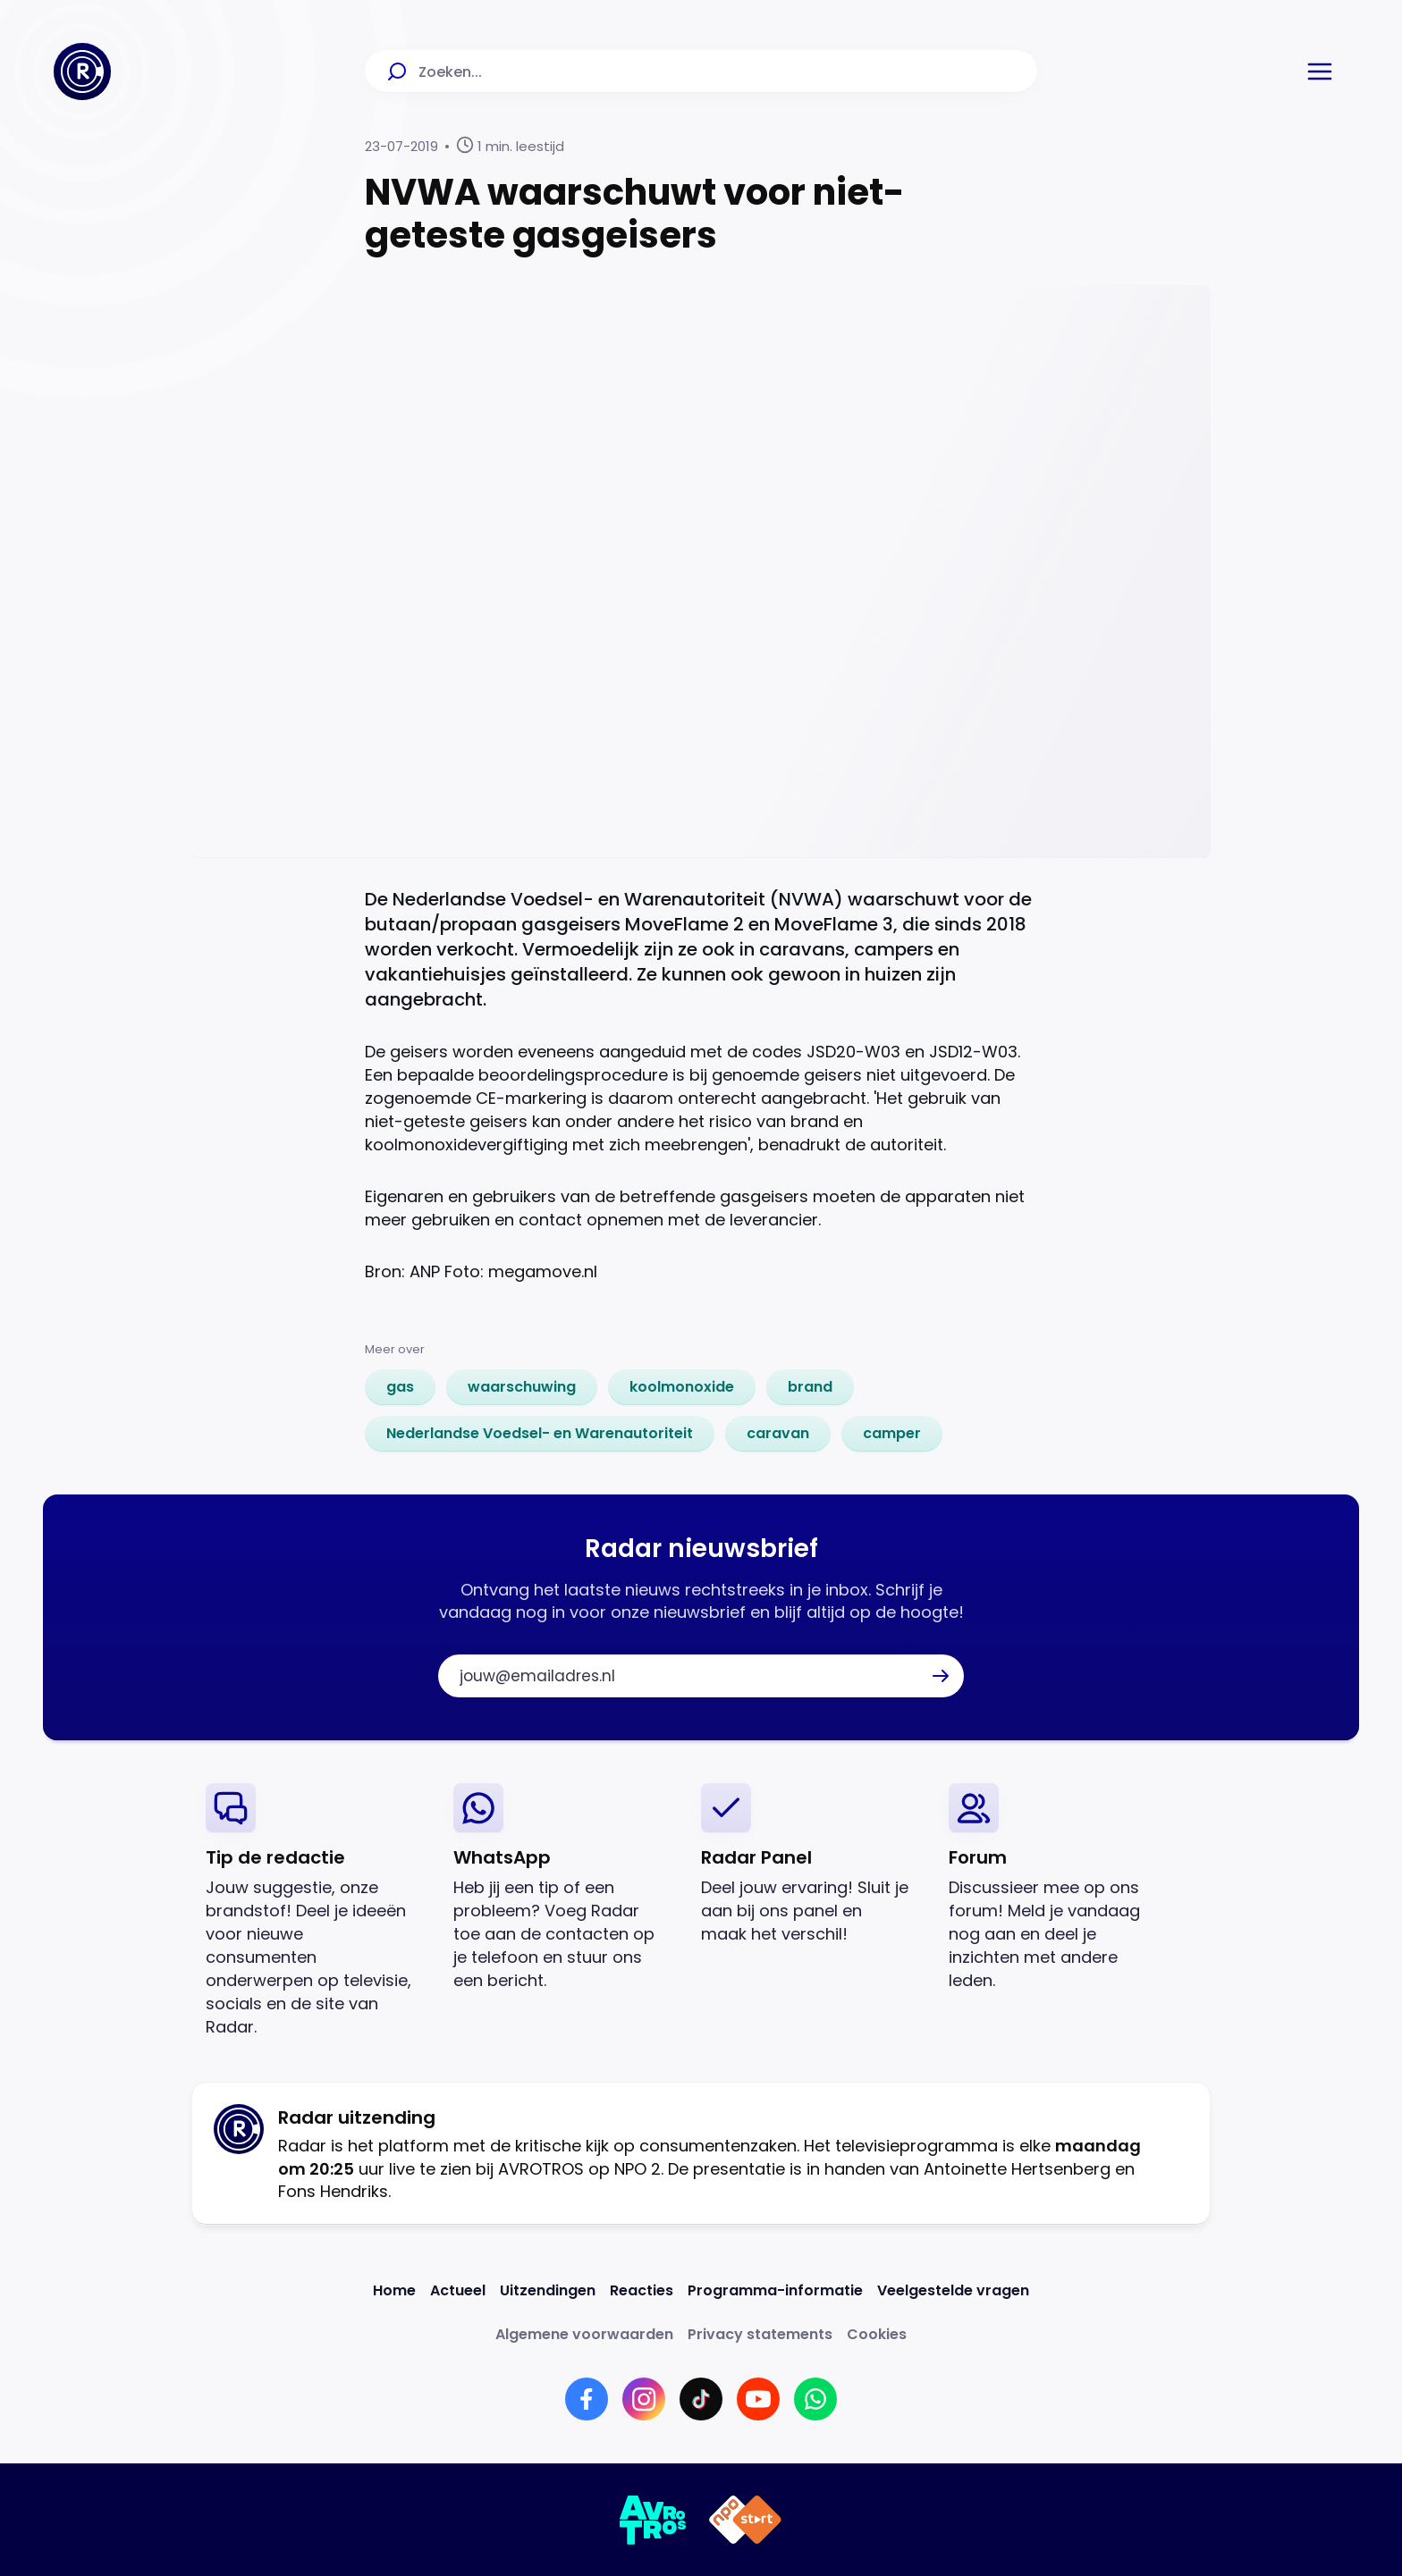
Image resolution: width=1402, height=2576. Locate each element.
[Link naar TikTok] (701, 2399)
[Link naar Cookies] (877, 2334)
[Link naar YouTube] (758, 2399)
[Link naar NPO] (745, 2519)
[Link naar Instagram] (643, 2399)
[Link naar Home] (394, 2290)
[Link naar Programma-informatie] (775, 2290)
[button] (1319, 71)
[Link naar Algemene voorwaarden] (584, 2334)
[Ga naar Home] (82, 71)
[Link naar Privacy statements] (760, 2334)
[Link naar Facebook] (586, 2399)
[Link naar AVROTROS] (653, 2519)
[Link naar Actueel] (458, 2290)
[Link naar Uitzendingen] (547, 2290)
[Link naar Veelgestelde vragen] (953, 2290)
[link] (400, 1387)
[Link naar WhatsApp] (815, 2399)
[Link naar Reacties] (641, 2290)
